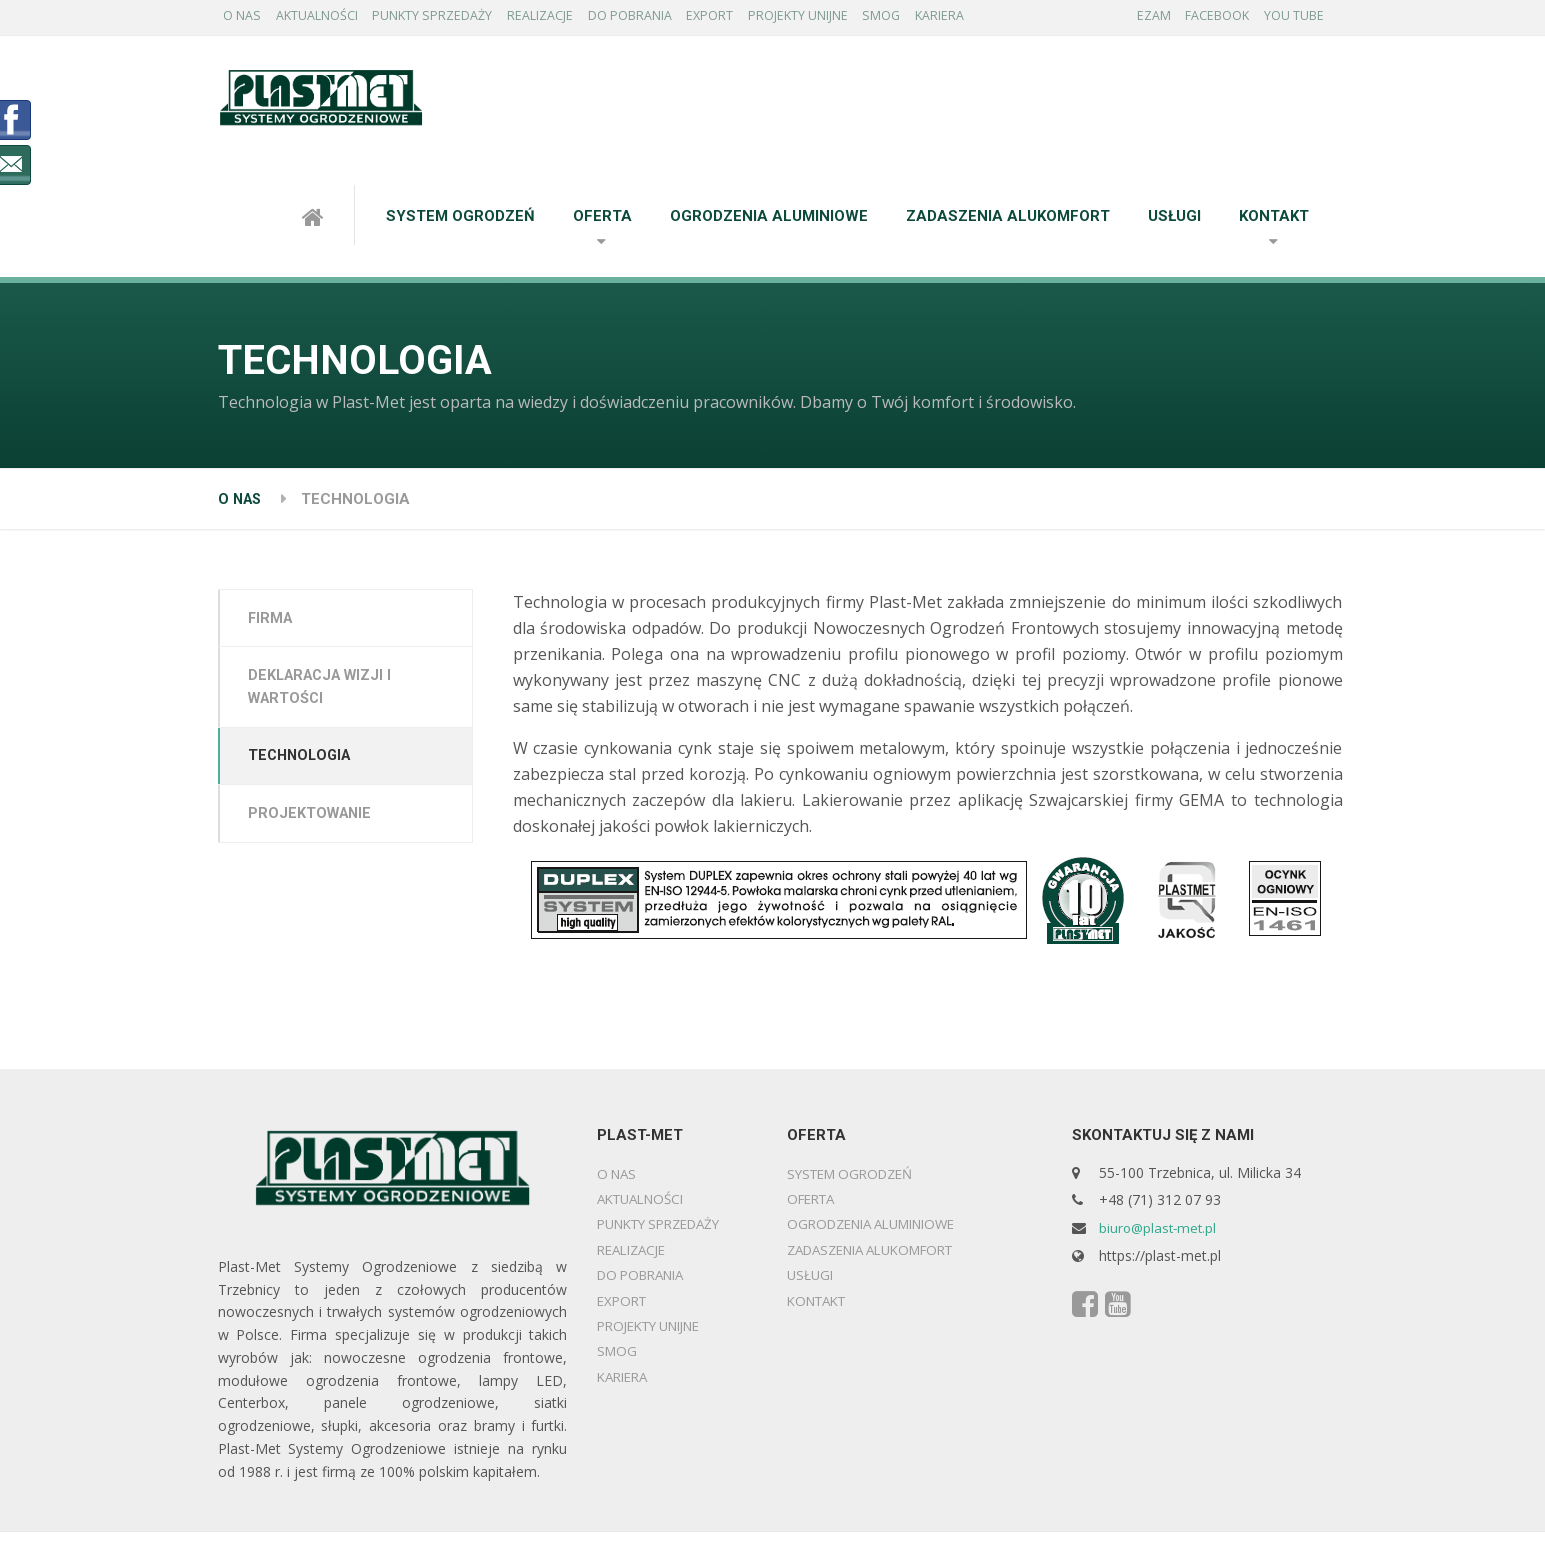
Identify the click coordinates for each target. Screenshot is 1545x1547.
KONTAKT (1274, 221)
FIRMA (274, 624)
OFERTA (602, 221)
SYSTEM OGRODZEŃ (460, 221)
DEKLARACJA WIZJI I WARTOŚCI (327, 695)
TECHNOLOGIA (305, 767)
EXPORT (748, 19)
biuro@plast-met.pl (1160, 1232)
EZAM (1144, 19)
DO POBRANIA (661, 19)
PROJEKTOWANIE (315, 826)
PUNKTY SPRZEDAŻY (450, 19)
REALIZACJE (565, 19)
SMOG (934, 19)
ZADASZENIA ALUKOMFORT (1008, 221)
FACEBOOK (1214, 19)
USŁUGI (1174, 221)
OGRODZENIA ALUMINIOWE (769, 221)
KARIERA (1000, 19)
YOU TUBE (1298, 19)
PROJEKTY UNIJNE (843, 19)
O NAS (246, 19)
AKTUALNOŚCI (327, 19)
